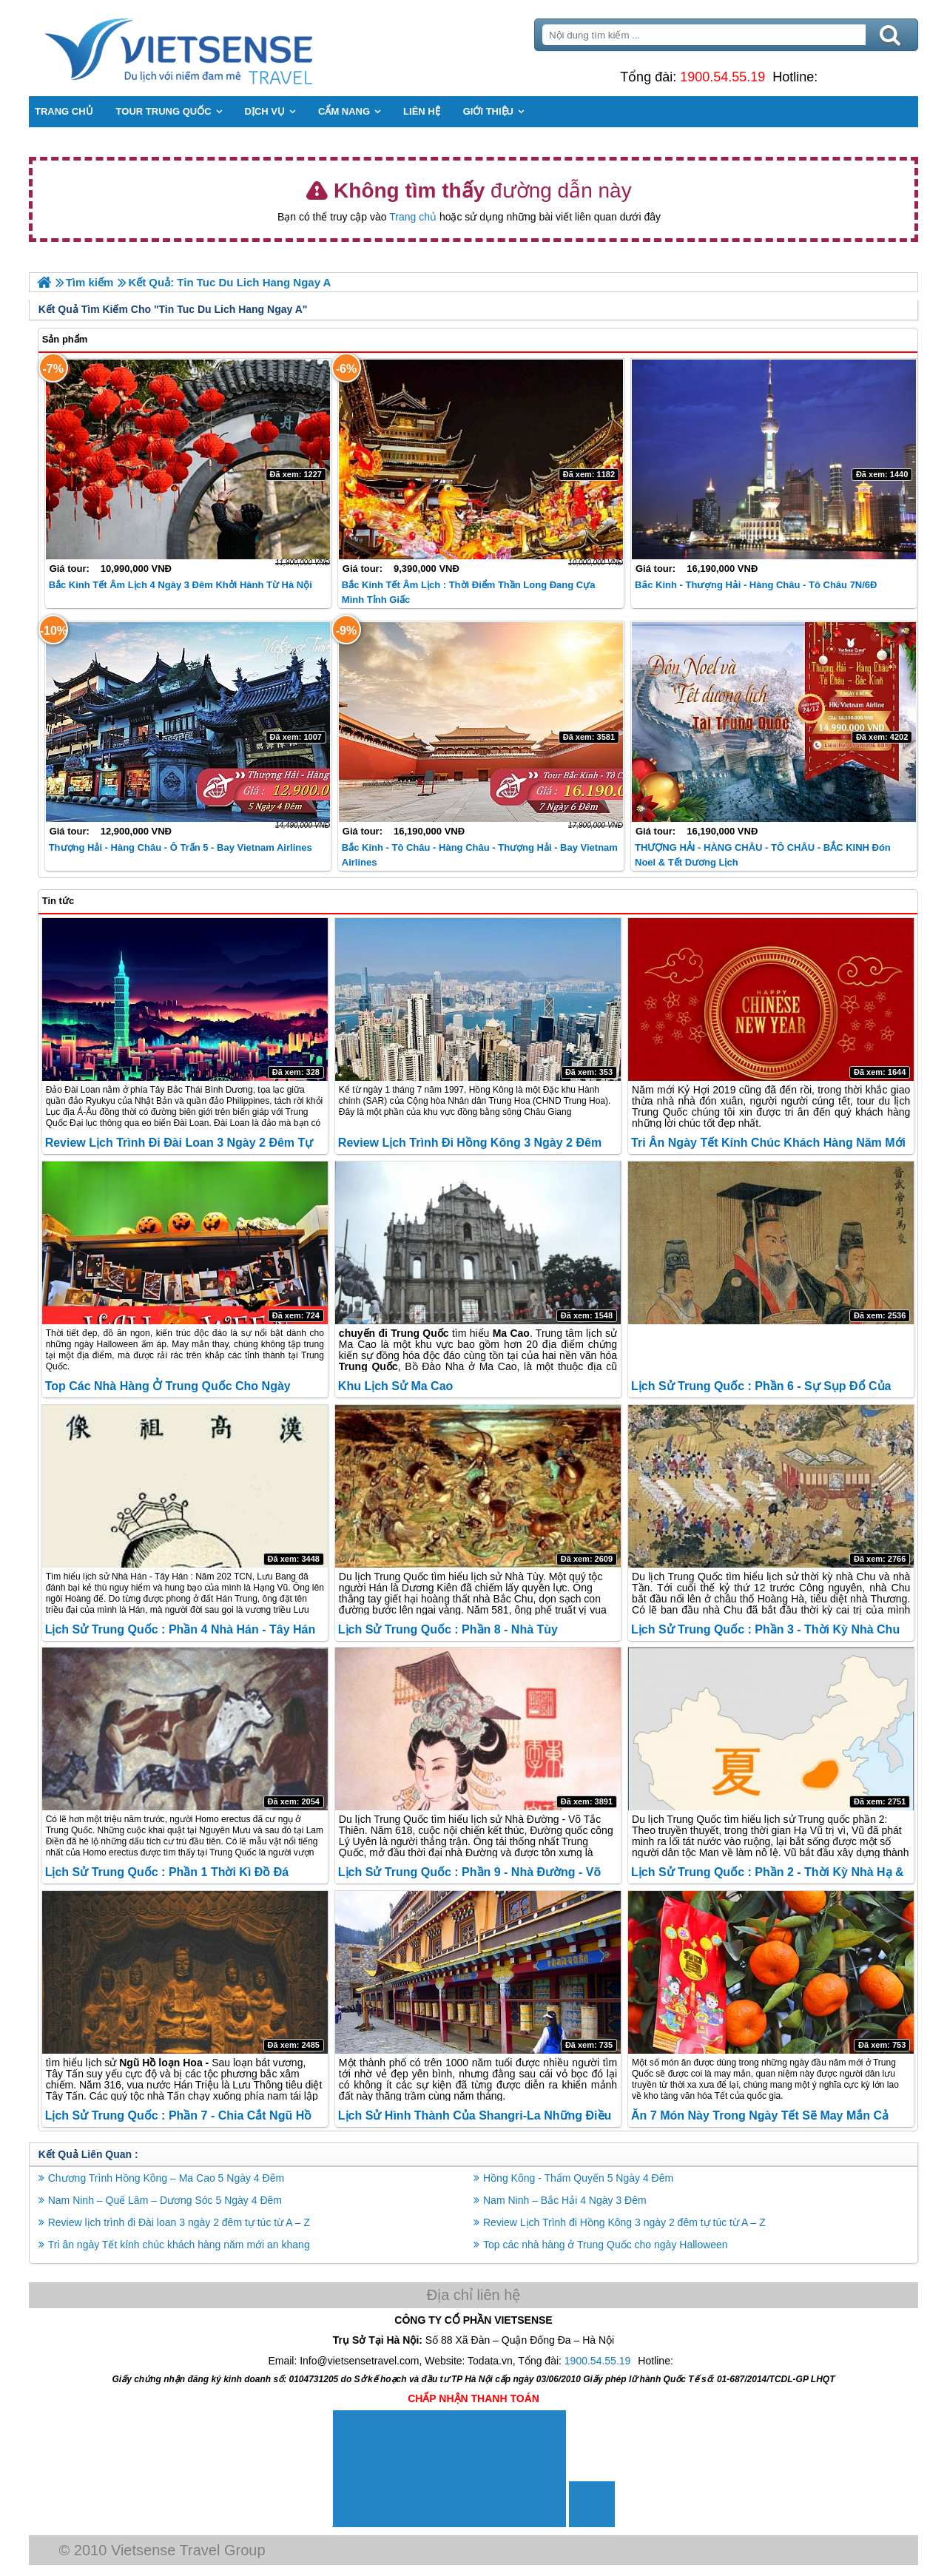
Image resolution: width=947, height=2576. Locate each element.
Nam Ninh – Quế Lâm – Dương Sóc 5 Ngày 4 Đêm (166, 2200)
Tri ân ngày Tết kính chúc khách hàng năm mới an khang (180, 2244)
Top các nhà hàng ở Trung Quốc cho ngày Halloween (605, 2244)
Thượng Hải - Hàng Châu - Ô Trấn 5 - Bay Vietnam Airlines (181, 847)
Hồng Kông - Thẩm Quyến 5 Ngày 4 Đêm (578, 2178)
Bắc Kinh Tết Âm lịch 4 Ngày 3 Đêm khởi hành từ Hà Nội (181, 584)
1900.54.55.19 (721, 77)
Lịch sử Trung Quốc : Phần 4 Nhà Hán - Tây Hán (181, 1628)
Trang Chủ (216, 48)
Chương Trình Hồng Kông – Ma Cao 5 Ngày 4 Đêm (167, 2178)
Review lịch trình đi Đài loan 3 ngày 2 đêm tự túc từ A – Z (180, 2222)
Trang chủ (413, 217)
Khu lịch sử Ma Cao (395, 1386)
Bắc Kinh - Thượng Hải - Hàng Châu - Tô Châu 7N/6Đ (756, 584)
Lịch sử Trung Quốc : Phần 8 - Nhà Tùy (448, 1628)
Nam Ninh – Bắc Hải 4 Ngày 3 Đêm (565, 2200)
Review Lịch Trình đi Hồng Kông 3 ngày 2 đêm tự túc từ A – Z (624, 2222)
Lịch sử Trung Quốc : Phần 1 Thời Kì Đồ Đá (168, 1872)
